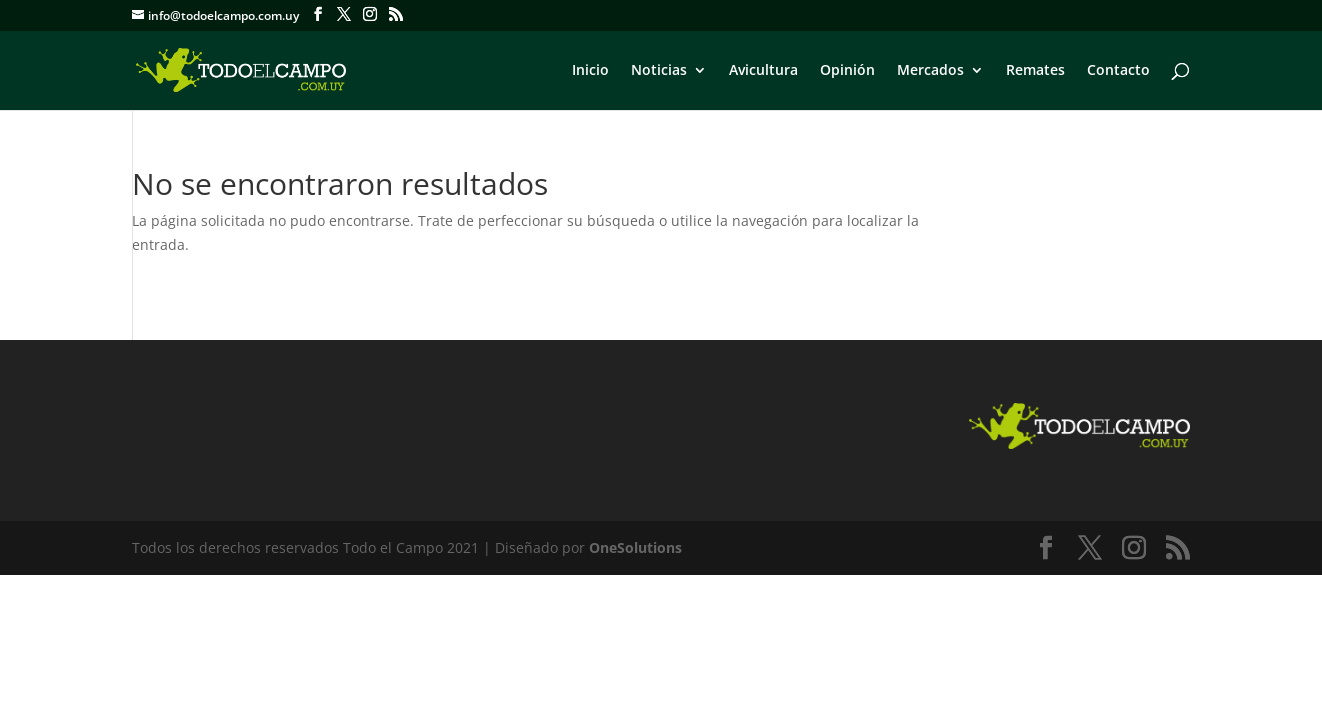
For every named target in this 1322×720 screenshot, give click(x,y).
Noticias (659, 71)
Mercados (930, 71)
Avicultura (763, 71)
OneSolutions (635, 547)
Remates (1035, 71)
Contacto (1118, 71)
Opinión (847, 71)
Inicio (590, 71)
